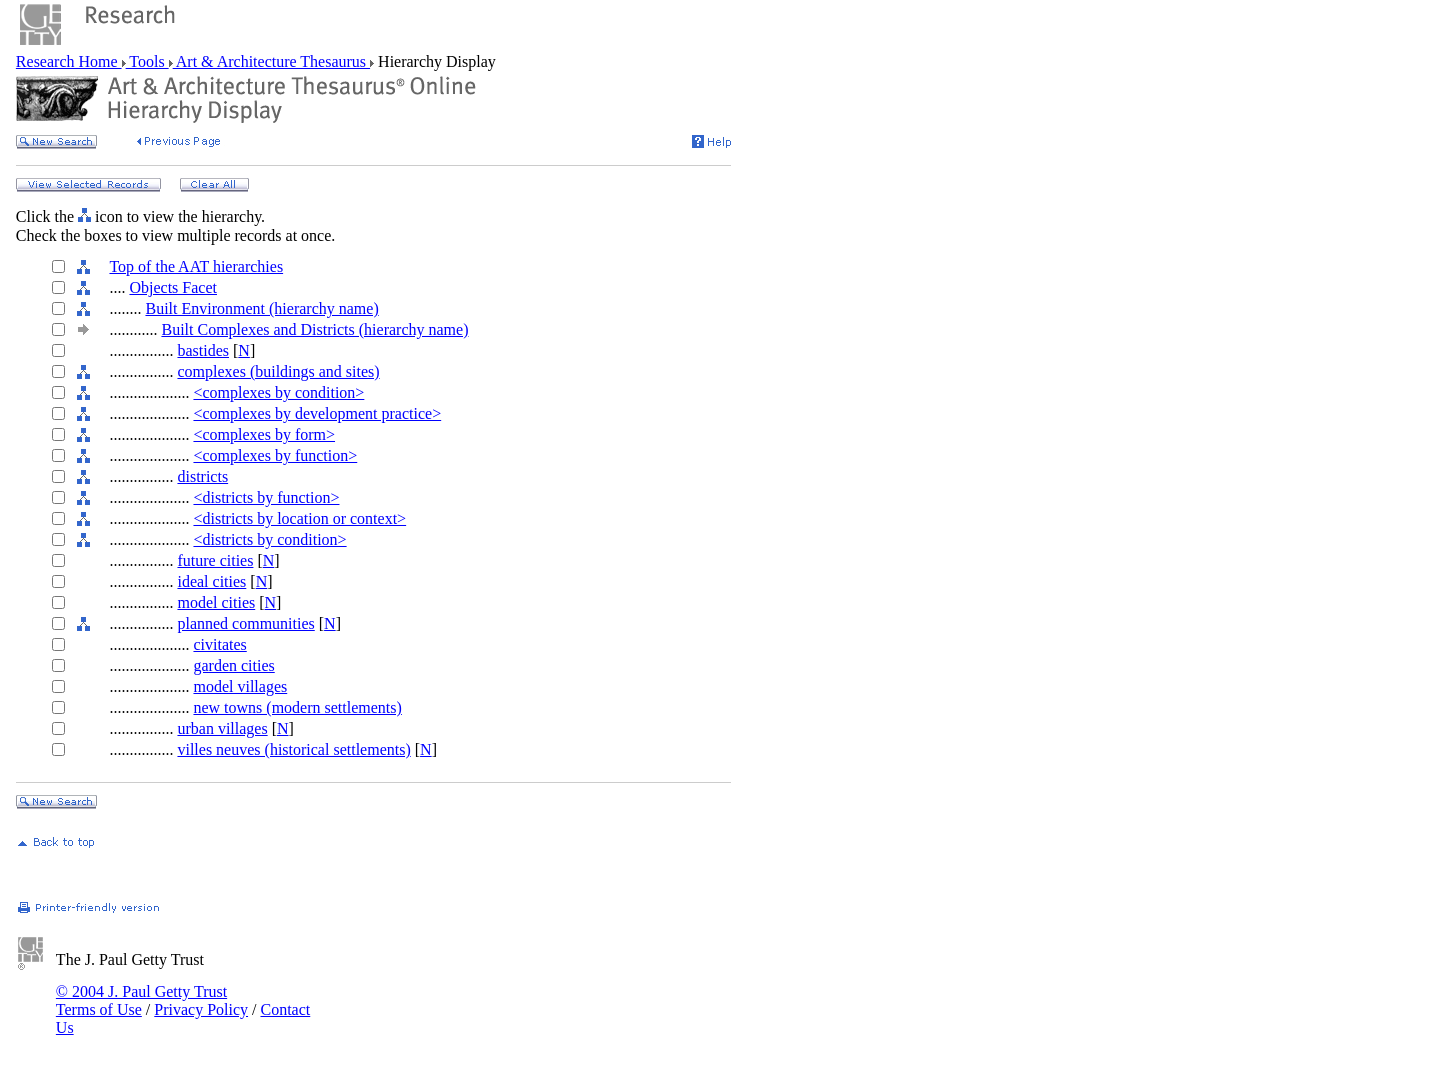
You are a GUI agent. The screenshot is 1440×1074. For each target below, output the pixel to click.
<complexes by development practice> (317, 413)
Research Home (69, 61)
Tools (147, 61)
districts (202, 476)
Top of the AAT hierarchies (196, 266)
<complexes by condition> (278, 392)
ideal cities (211, 581)
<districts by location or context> (299, 518)
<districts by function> (266, 497)
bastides (203, 350)
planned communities (245, 623)
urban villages (222, 728)
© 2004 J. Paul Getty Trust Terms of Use (141, 1000)
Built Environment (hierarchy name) (261, 308)
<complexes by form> (264, 434)
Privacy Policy (201, 1009)
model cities (216, 602)
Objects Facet (173, 287)
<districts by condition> (269, 539)
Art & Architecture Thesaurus (271, 61)
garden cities (233, 665)
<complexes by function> (275, 455)
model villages (240, 686)
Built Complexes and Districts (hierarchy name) (314, 329)
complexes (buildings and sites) (278, 371)
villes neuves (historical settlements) (293, 749)
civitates (219, 644)
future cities (215, 560)
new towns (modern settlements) (297, 707)
